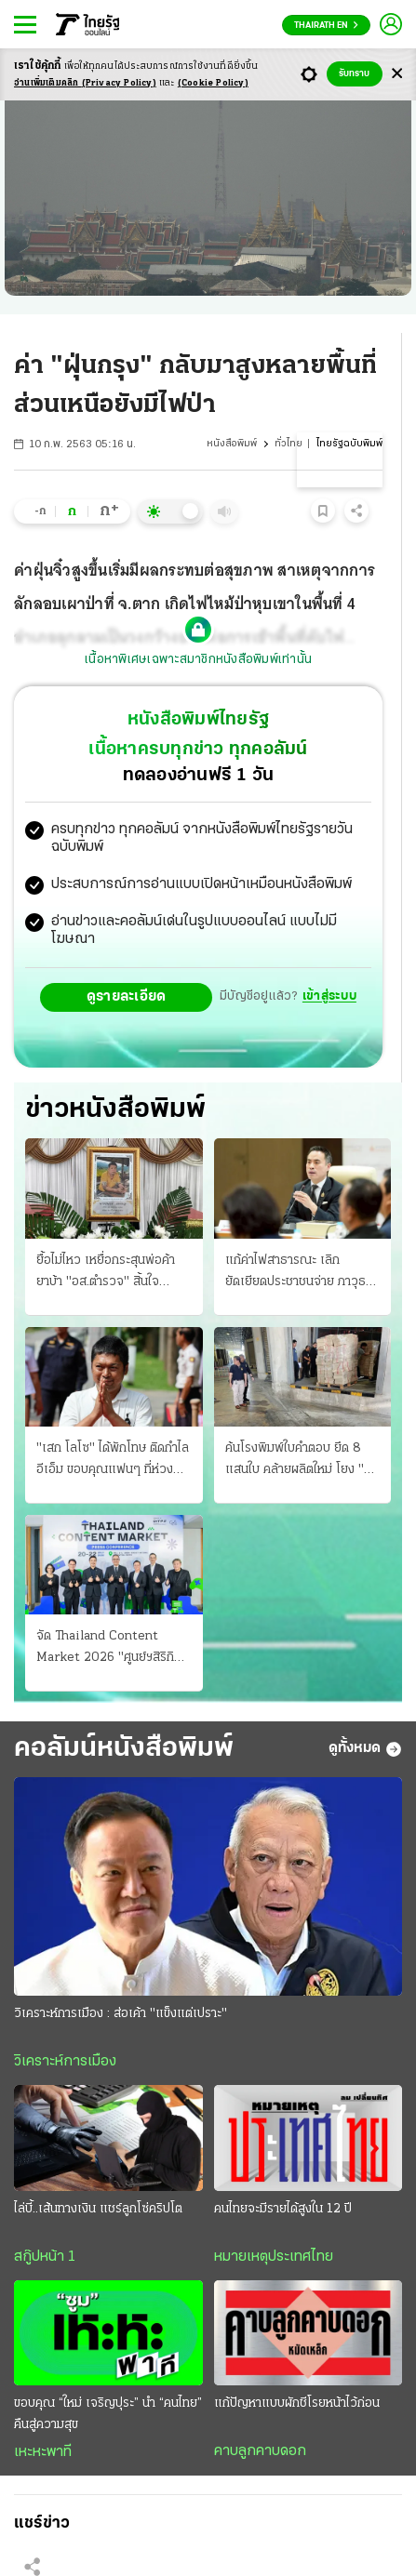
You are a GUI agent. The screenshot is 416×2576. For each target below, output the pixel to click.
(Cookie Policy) (213, 83)
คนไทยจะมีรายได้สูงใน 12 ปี (283, 2209)
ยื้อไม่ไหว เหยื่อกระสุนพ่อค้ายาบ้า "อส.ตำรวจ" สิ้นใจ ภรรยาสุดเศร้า (105, 1273)
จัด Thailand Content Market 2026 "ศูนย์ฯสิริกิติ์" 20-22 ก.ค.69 (111, 1648)
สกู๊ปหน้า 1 (44, 2257)
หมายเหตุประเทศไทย (273, 2257)
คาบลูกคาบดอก (260, 2451)
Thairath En (326, 25)
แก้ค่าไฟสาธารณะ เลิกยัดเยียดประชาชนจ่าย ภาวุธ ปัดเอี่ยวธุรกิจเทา (295, 1273)
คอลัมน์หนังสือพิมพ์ (124, 1748)
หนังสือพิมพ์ (232, 444)
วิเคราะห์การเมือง (65, 2061)
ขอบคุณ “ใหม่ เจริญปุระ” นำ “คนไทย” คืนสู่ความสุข (108, 2414)
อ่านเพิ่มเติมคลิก (85, 83)
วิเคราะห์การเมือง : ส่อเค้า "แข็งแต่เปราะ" (120, 2014)
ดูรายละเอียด (127, 996)
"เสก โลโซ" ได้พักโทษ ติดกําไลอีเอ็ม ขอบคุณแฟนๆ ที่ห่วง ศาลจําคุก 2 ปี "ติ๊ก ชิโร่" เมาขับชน (112, 1461)
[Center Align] (397, 74)
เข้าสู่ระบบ (329, 996)
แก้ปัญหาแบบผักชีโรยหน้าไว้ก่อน (297, 2403)
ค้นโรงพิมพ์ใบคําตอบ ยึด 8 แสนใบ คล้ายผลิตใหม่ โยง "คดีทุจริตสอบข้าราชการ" (302, 1461)
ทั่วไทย (288, 444)
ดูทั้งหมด (365, 1749)
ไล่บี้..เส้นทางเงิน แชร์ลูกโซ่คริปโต (98, 2209)
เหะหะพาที (43, 2452)
